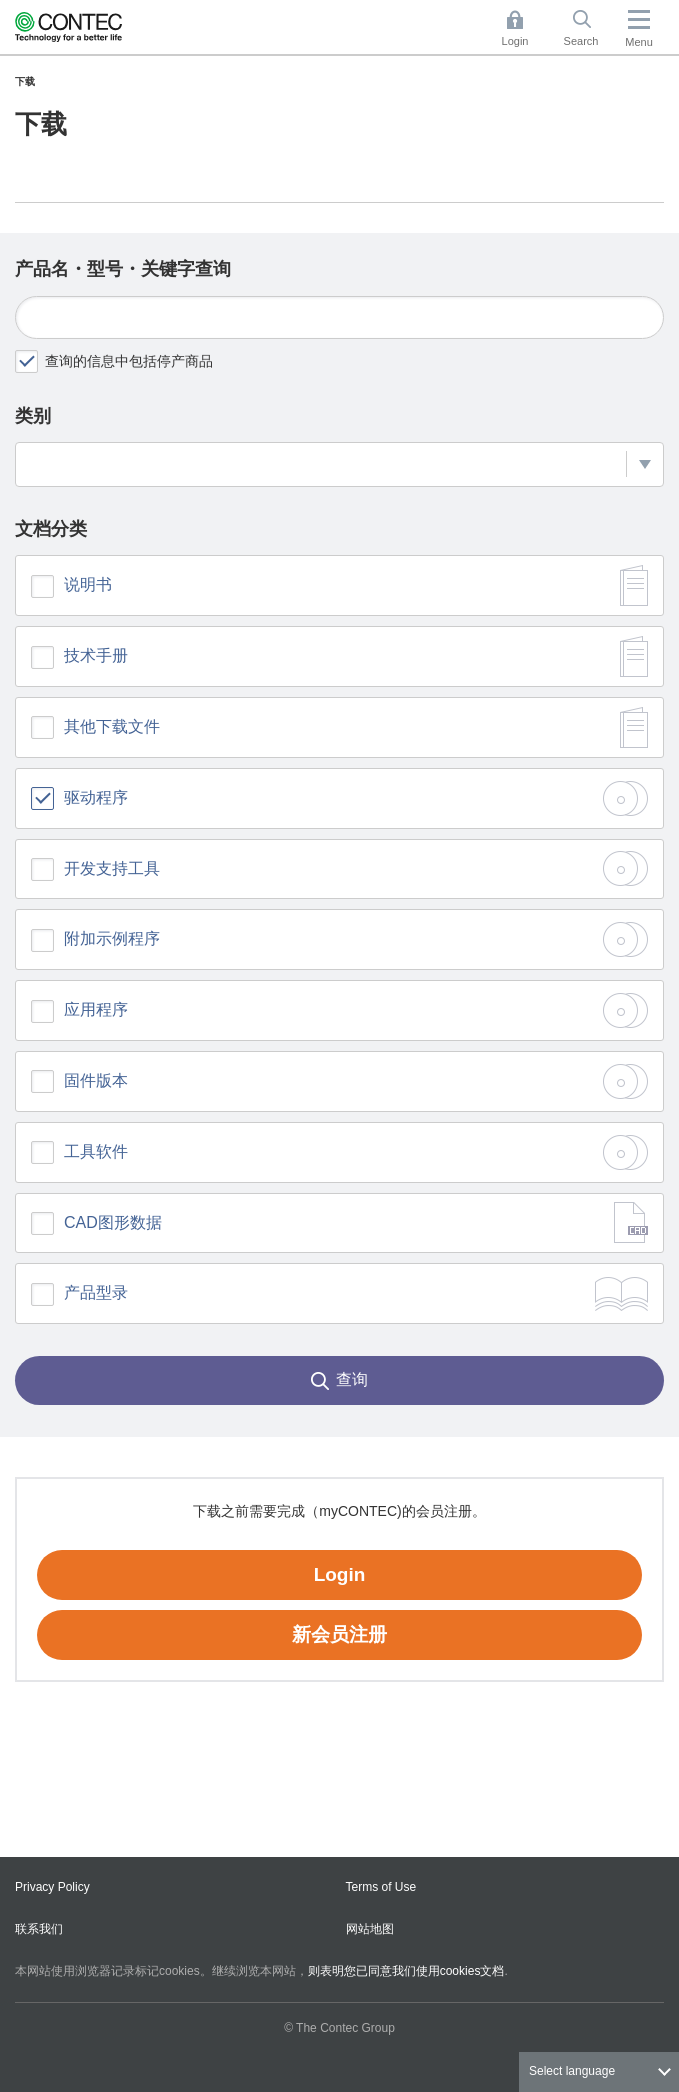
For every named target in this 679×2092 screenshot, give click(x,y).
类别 (33, 416)
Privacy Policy (52, 1887)
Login (340, 1574)
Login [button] (525, 28)
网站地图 (370, 1929)
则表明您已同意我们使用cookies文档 (406, 1971)
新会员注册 (339, 1634)
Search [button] (589, 28)
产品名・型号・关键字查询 (123, 269)
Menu (639, 42)
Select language (572, 2071)
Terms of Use (381, 1887)
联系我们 (39, 1929)
